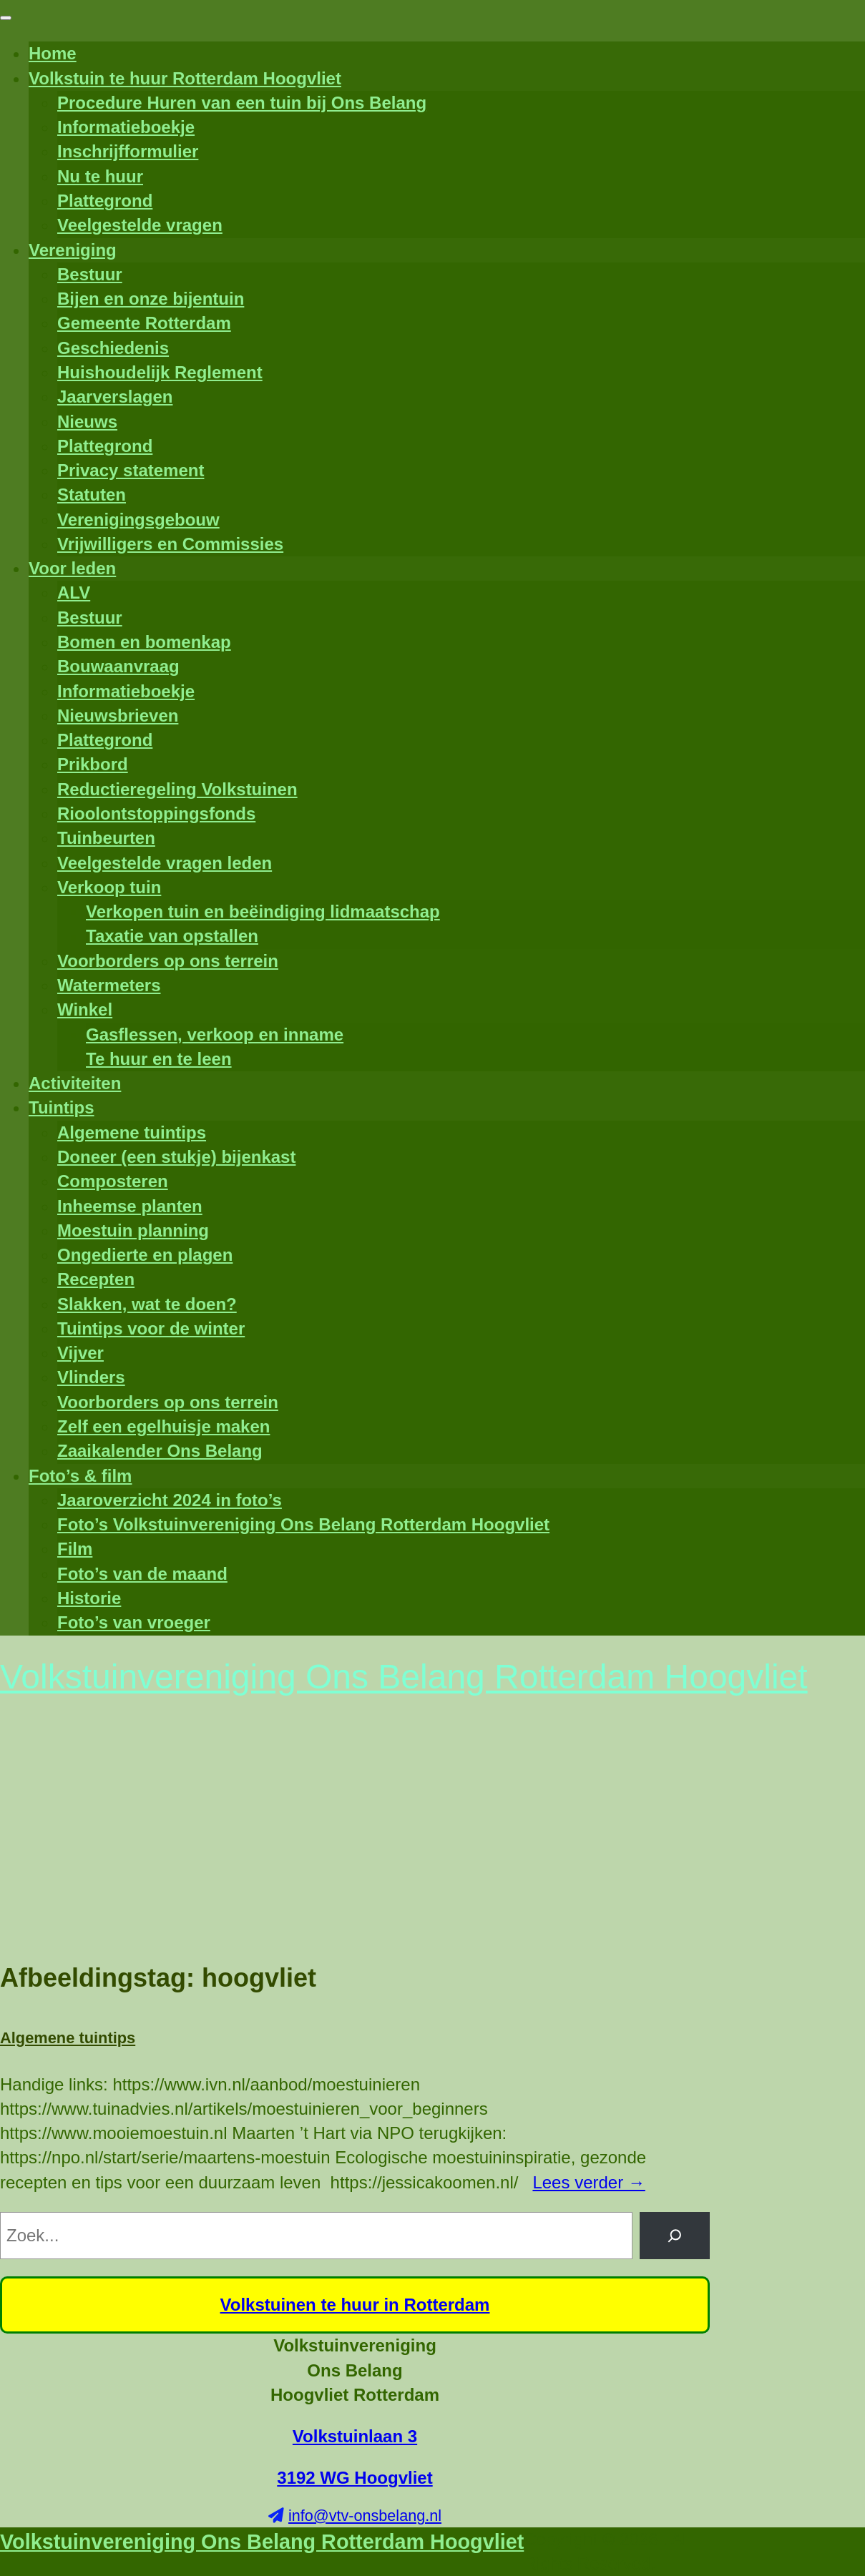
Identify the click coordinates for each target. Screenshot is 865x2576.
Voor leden (72, 568)
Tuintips (61, 1107)
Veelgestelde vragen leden (164, 862)
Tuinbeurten (106, 837)
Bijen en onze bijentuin (150, 298)
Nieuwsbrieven (117, 715)
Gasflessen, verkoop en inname (214, 1034)
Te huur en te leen (159, 1058)
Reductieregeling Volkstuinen (177, 789)
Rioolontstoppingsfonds (156, 813)
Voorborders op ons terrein (167, 960)
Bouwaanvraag (118, 666)
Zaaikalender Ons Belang (160, 1450)
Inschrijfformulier (127, 151)
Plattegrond (104, 200)
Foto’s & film (80, 1475)
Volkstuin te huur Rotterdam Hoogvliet (185, 78)
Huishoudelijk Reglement (160, 372)
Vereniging (73, 250)
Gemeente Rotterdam (144, 323)
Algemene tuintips (131, 1132)
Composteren (112, 1181)
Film (74, 1548)
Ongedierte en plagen (145, 1254)
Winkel (84, 1009)
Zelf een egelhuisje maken (163, 1426)
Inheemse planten (129, 1206)
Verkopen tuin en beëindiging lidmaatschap (263, 911)
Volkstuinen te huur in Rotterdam (355, 2304)
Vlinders (91, 1377)
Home (53, 53)
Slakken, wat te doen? (147, 1304)
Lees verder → (588, 2182)
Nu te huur (100, 176)
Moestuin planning (133, 1230)
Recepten (96, 1279)
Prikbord (92, 764)
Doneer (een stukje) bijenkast (176, 1156)
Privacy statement (130, 470)
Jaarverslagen (114, 396)
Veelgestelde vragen (140, 225)
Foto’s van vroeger (133, 1622)
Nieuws (87, 421)
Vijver (80, 1352)
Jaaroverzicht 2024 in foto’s (169, 1500)
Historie (89, 1598)
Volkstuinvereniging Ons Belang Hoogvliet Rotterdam (354, 2370)
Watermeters (109, 985)
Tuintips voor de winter (151, 1328)
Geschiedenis (113, 348)
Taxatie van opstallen (172, 935)
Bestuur (89, 274)
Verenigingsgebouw (138, 519)
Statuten (91, 494)
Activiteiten (75, 1083)
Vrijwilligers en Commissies (170, 544)
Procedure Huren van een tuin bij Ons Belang (241, 102)
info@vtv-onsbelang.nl (364, 2516)
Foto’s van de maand (142, 1573)
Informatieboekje (126, 127)
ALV (73, 592)
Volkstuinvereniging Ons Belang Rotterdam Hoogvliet (262, 2541)
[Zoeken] (675, 2235)
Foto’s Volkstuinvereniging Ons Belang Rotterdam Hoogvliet (303, 1524)
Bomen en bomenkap (144, 642)
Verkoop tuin (109, 887)
